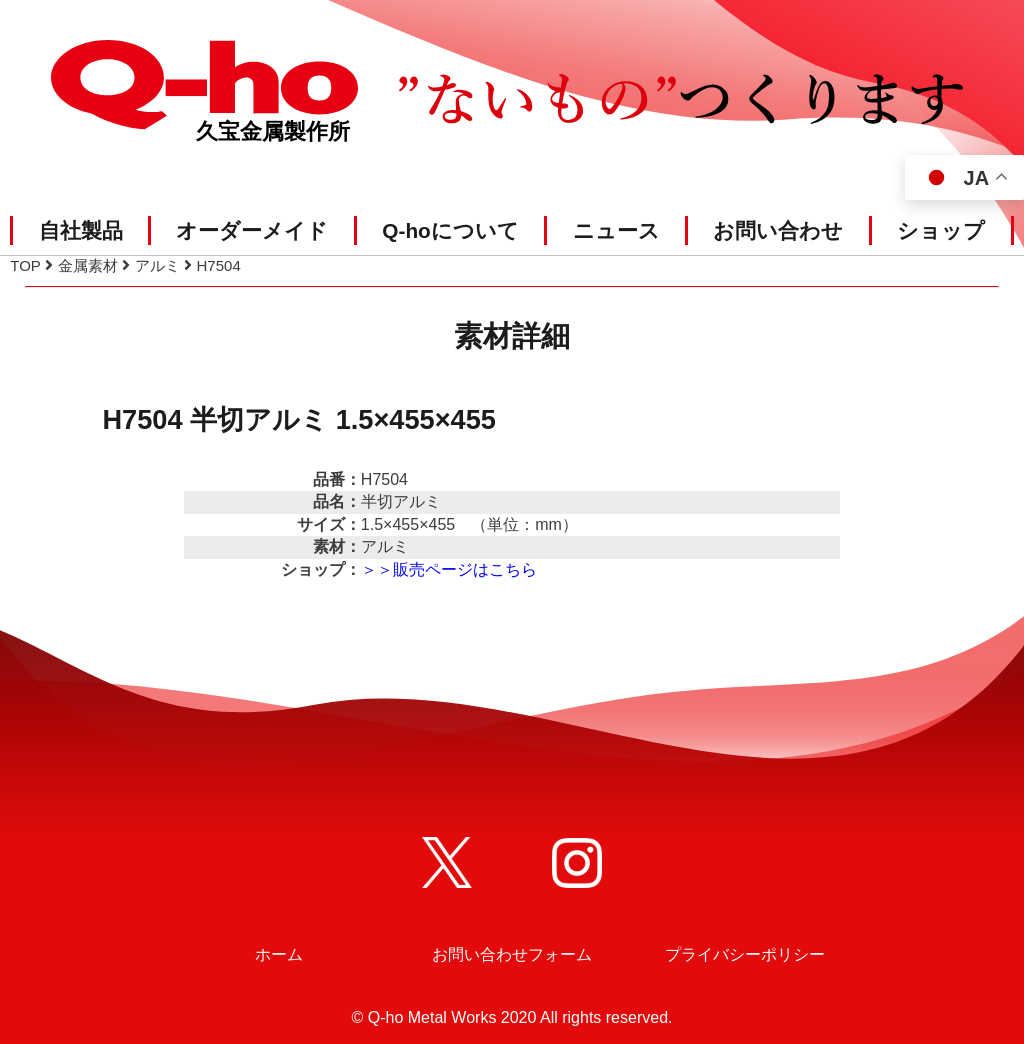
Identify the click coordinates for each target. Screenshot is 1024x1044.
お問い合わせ (778, 230)
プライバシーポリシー (745, 954)
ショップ (941, 230)
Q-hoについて (450, 230)
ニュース (616, 230)
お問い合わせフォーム (512, 954)
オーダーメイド (252, 230)
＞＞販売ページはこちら (449, 569)
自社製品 (81, 230)
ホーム (279, 954)
